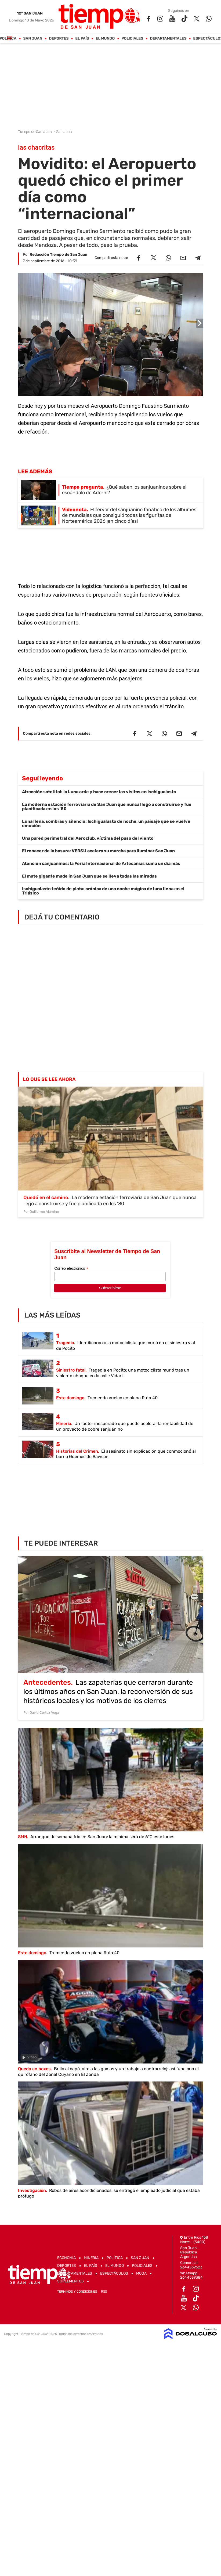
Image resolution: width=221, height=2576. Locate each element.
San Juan (32, 38)
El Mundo (105, 38)
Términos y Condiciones (77, 2291)
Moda (141, 2273)
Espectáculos (114, 2273)
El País (82, 38)
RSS (104, 2291)
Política (115, 2258)
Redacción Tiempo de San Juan (58, 254)
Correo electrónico (71, 1268)
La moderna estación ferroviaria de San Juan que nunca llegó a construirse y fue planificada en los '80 (106, 806)
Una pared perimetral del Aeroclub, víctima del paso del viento (88, 838)
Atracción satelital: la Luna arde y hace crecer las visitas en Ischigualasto (99, 791)
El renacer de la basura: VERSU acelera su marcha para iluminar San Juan (98, 850)
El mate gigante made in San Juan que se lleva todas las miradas (89, 876)
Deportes (58, 38)
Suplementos (70, 2281)
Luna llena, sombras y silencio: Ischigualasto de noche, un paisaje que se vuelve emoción (106, 823)
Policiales (132, 38)
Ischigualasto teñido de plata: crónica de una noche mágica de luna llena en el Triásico (103, 891)
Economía (66, 2258)
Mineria (91, 2258)
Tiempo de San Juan (35, 131)
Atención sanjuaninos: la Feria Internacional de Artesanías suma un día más (101, 863)
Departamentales (168, 38)
